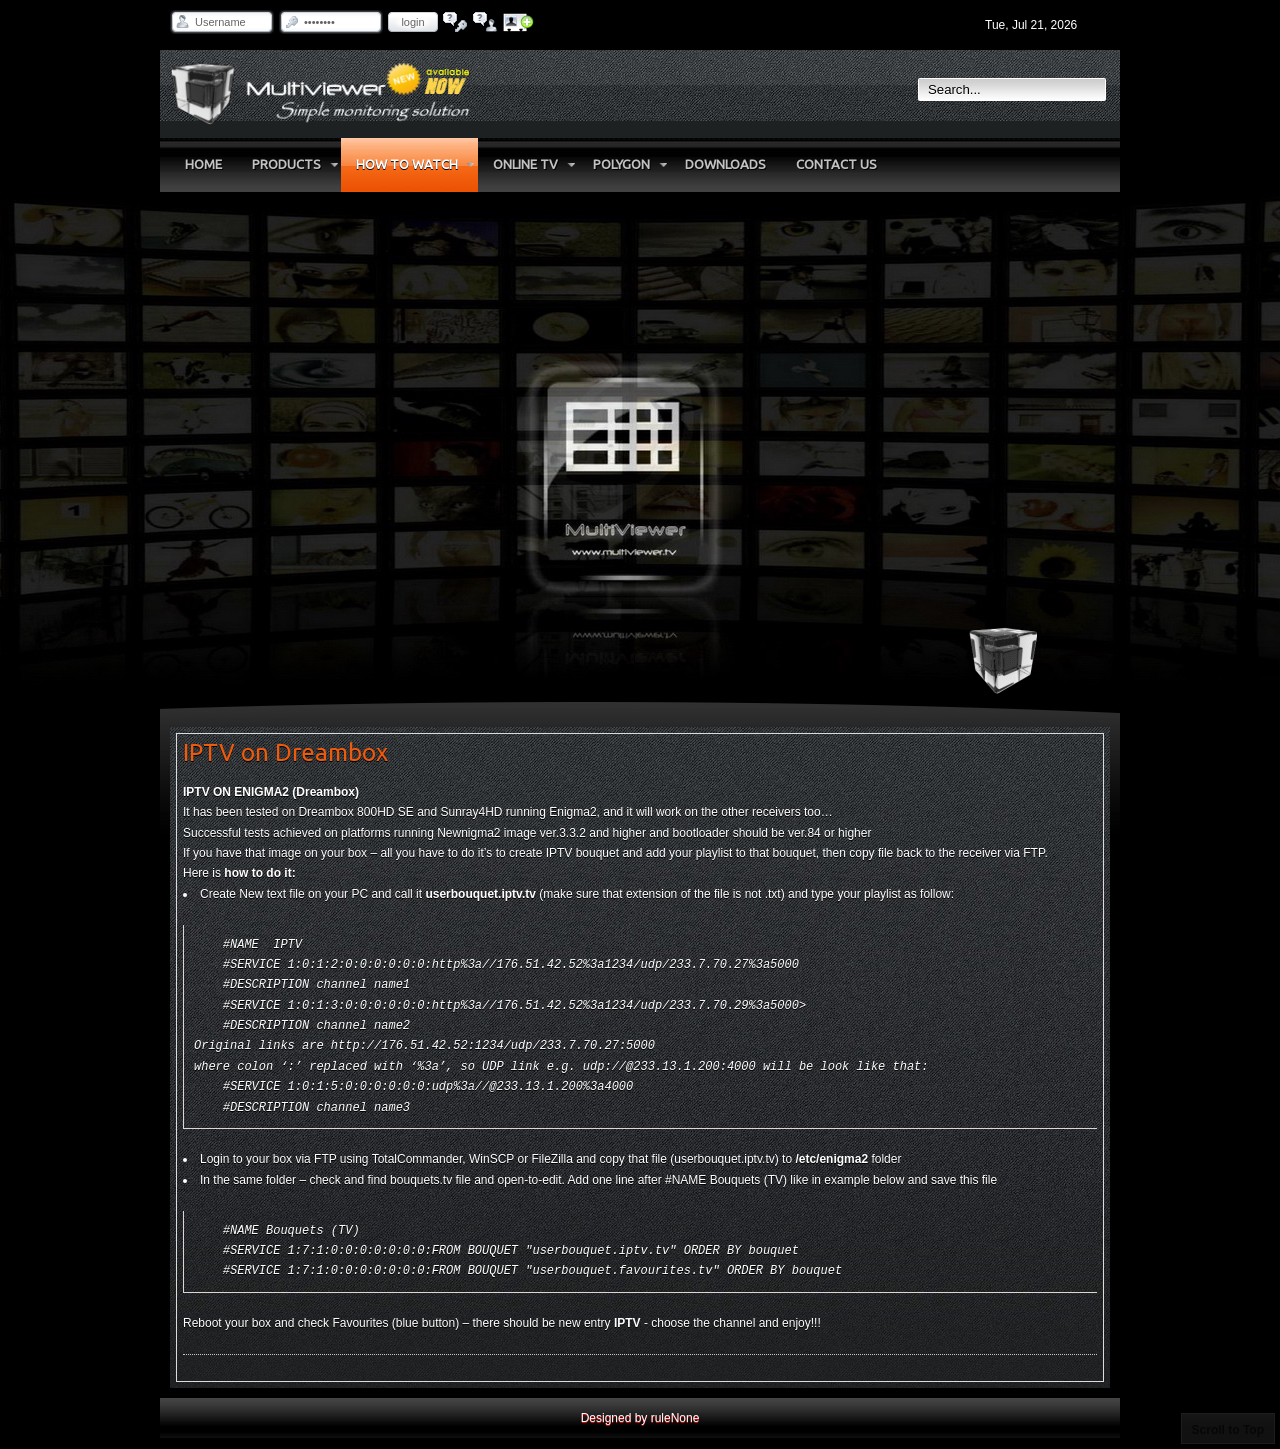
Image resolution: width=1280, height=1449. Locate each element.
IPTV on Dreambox (285, 752)
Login (412, 22)
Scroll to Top (1228, 1430)
